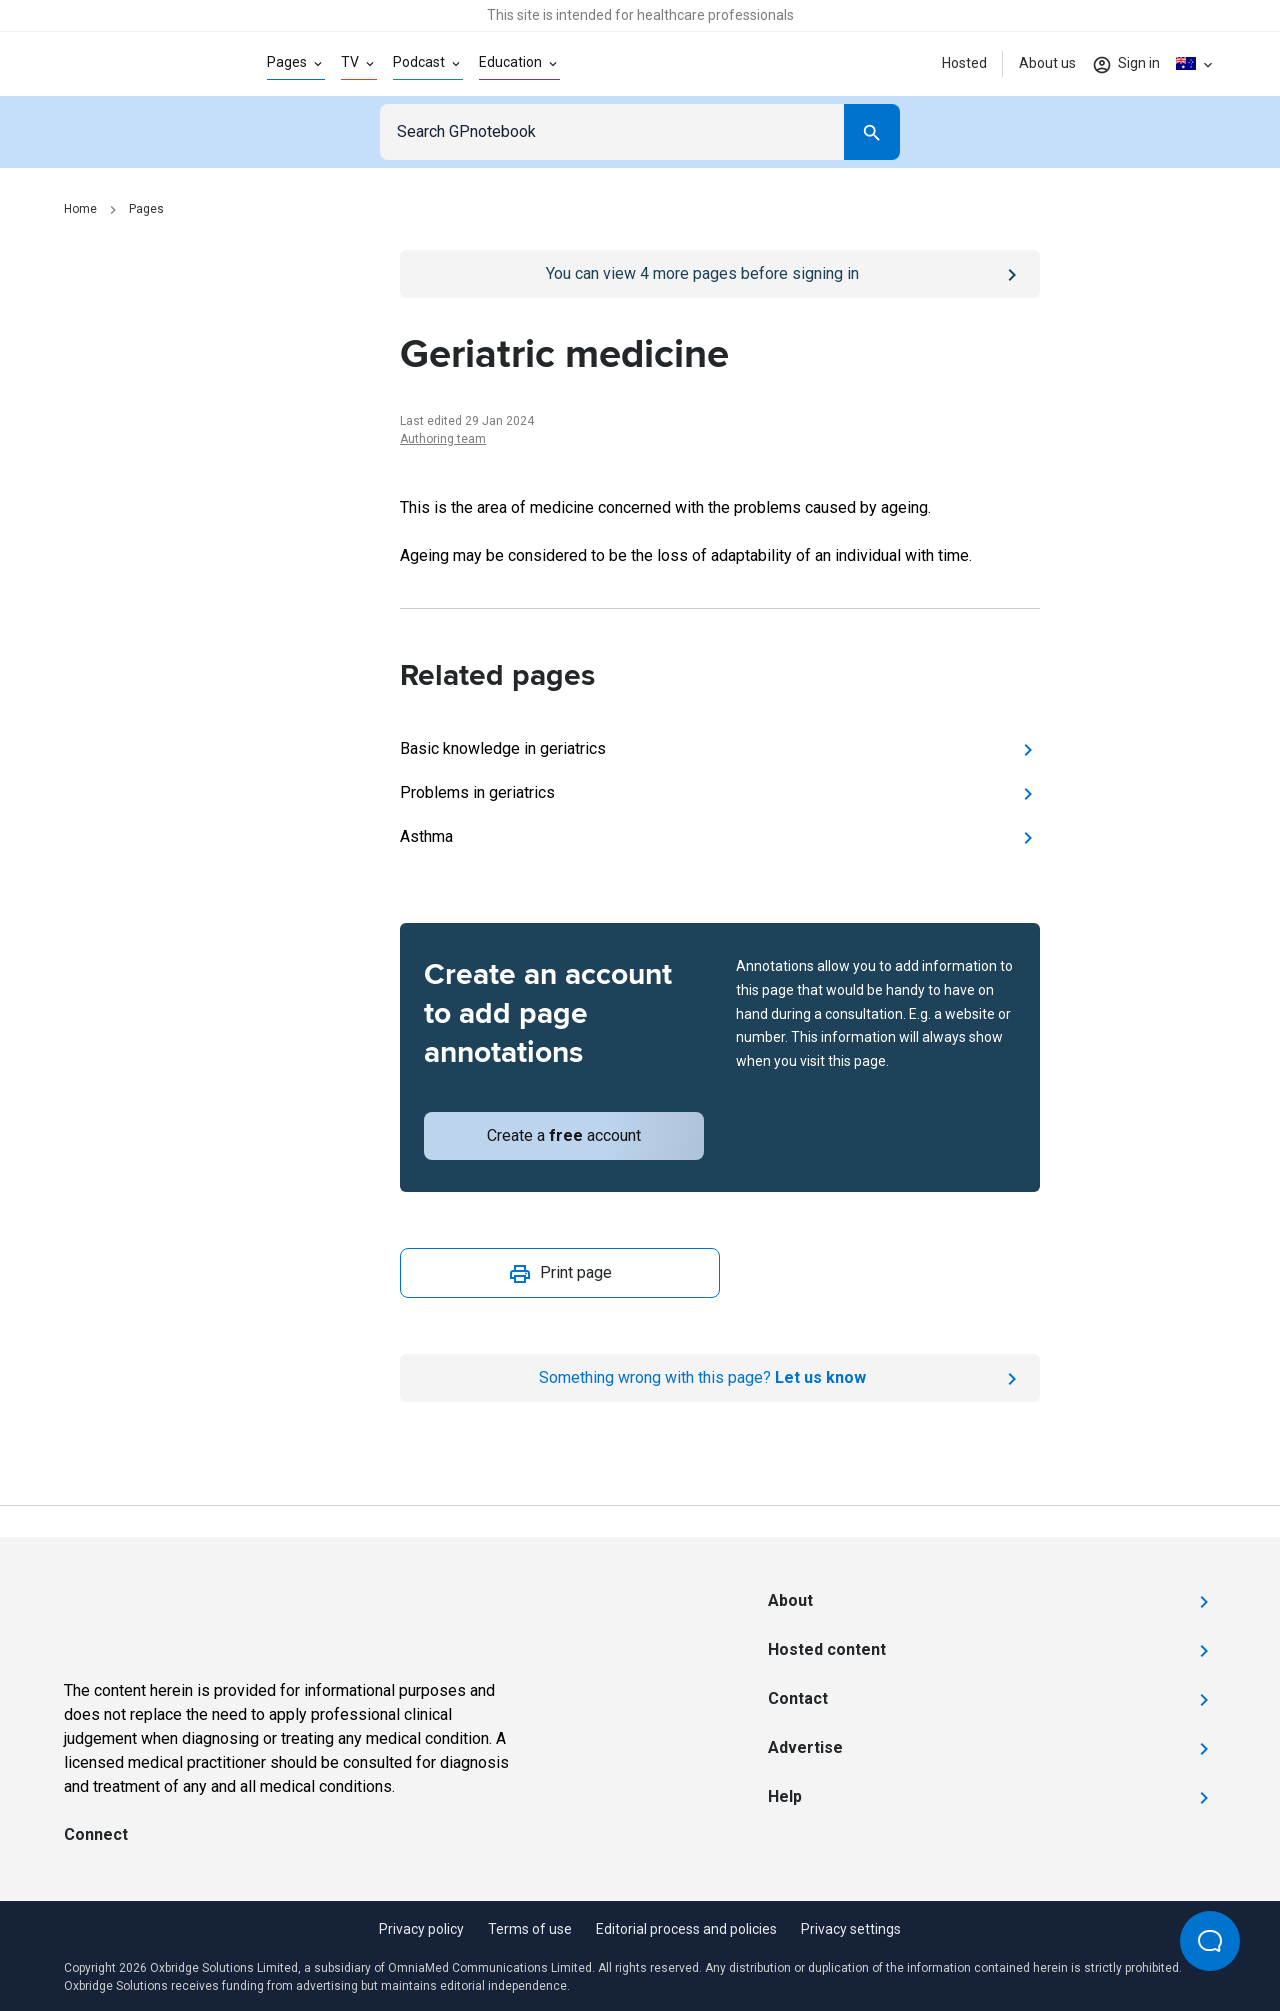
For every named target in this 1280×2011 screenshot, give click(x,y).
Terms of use (530, 1929)
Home (80, 209)
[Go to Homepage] (133, 64)
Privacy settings (851, 1929)
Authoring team (443, 439)
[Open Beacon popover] (1210, 1941)
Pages (146, 209)
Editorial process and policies (686, 1929)
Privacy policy (421, 1929)
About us (1047, 63)
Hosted (964, 63)
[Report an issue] (720, 1378)
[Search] (872, 132)
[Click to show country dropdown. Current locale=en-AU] (1196, 64)
